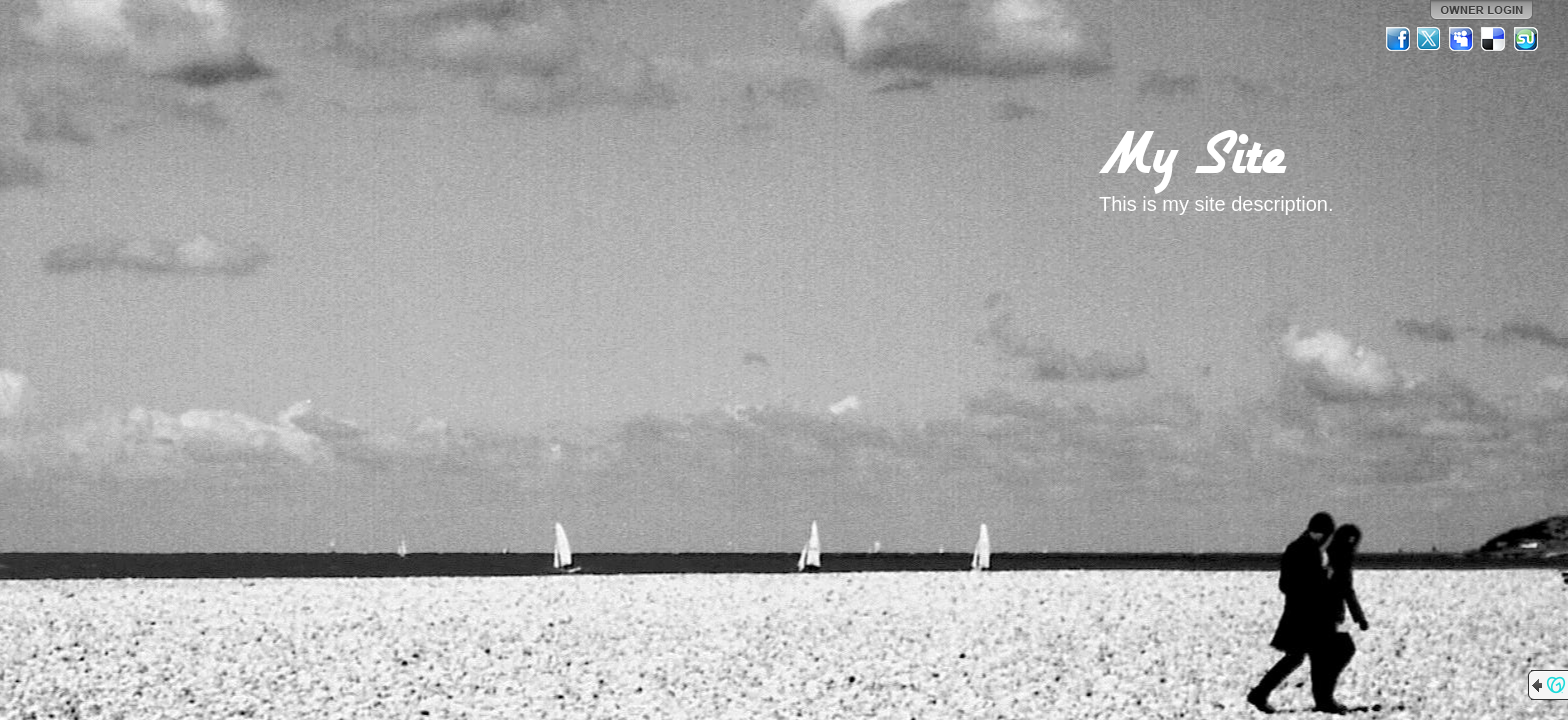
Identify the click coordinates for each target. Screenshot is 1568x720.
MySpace (1462, 39)
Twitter (1430, 39)
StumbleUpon (1526, 39)
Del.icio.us (1494, 39)
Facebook (1398, 39)
